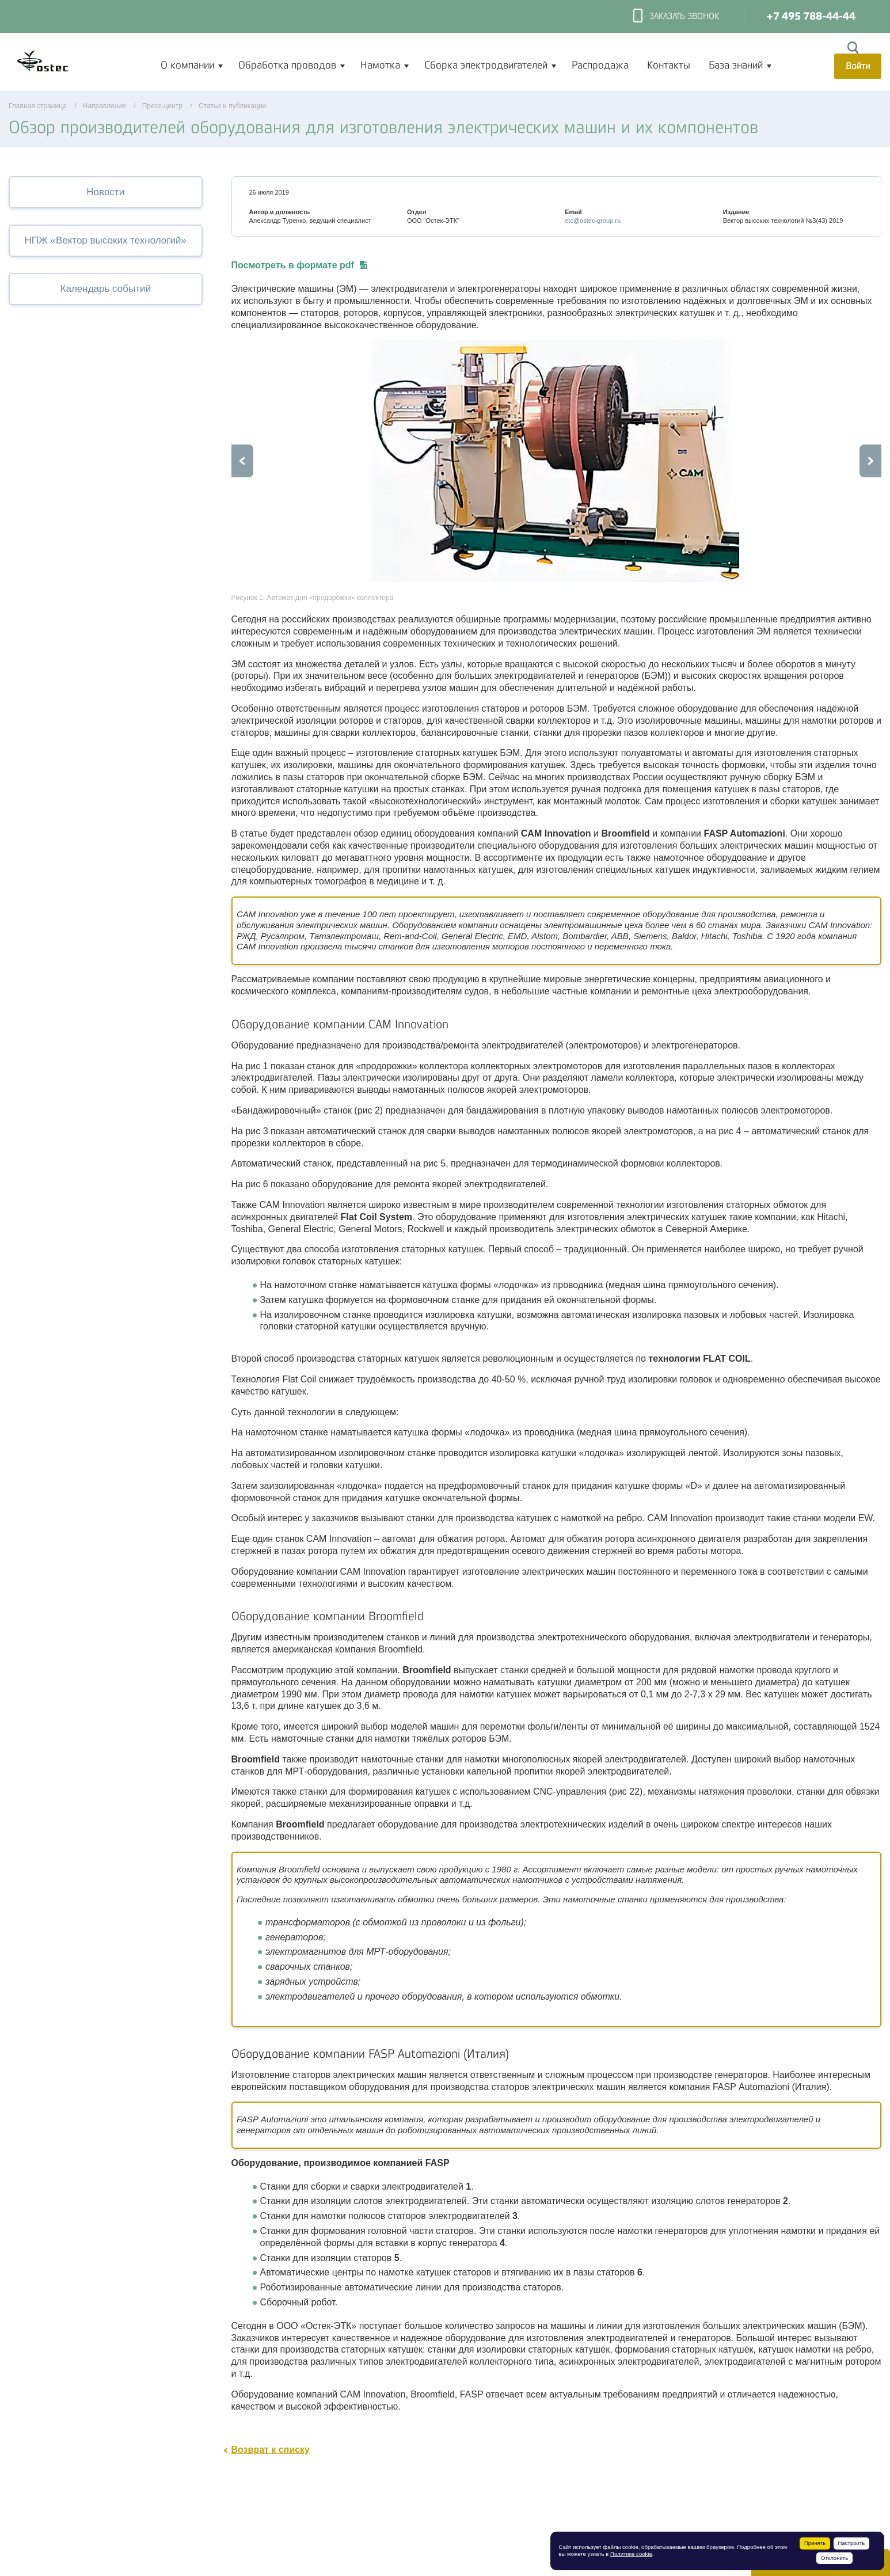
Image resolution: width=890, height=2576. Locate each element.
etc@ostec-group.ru (593, 220)
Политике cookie (631, 2554)
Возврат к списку (270, 2450)
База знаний (736, 65)
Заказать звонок (676, 16)
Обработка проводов (287, 65)
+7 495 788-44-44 (811, 16)
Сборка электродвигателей (485, 65)
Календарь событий (105, 288)
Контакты (668, 65)
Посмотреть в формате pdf (299, 265)
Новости (105, 192)
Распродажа (600, 65)
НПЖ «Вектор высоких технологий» (106, 240)
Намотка (380, 65)
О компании (187, 65)
